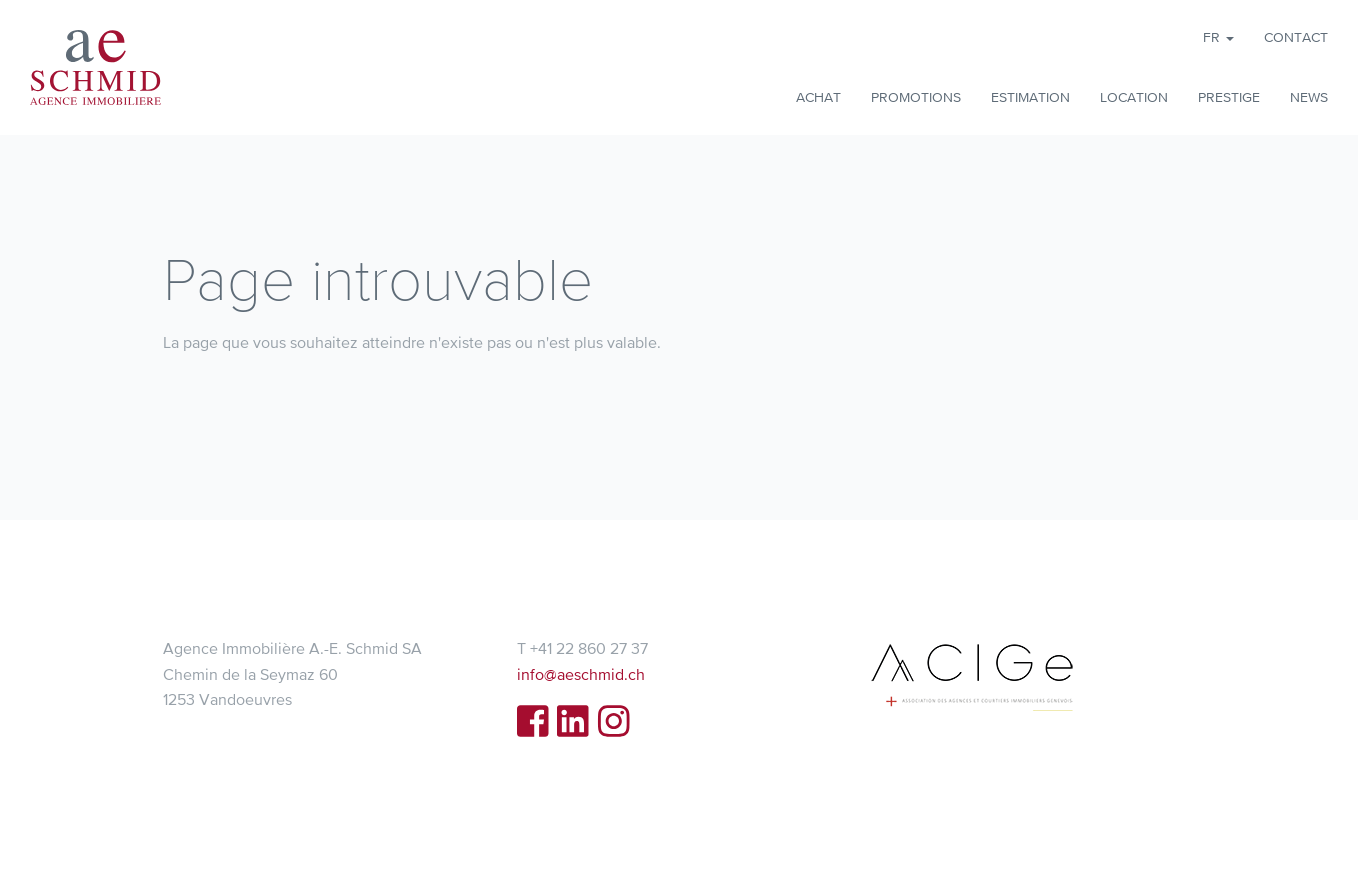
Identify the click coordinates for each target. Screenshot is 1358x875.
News (1309, 97)
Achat (818, 97)
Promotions (916, 97)
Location (1134, 97)
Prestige (1229, 97)
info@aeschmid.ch (581, 674)
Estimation (1030, 97)
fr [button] (1218, 37)
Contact (1296, 37)
